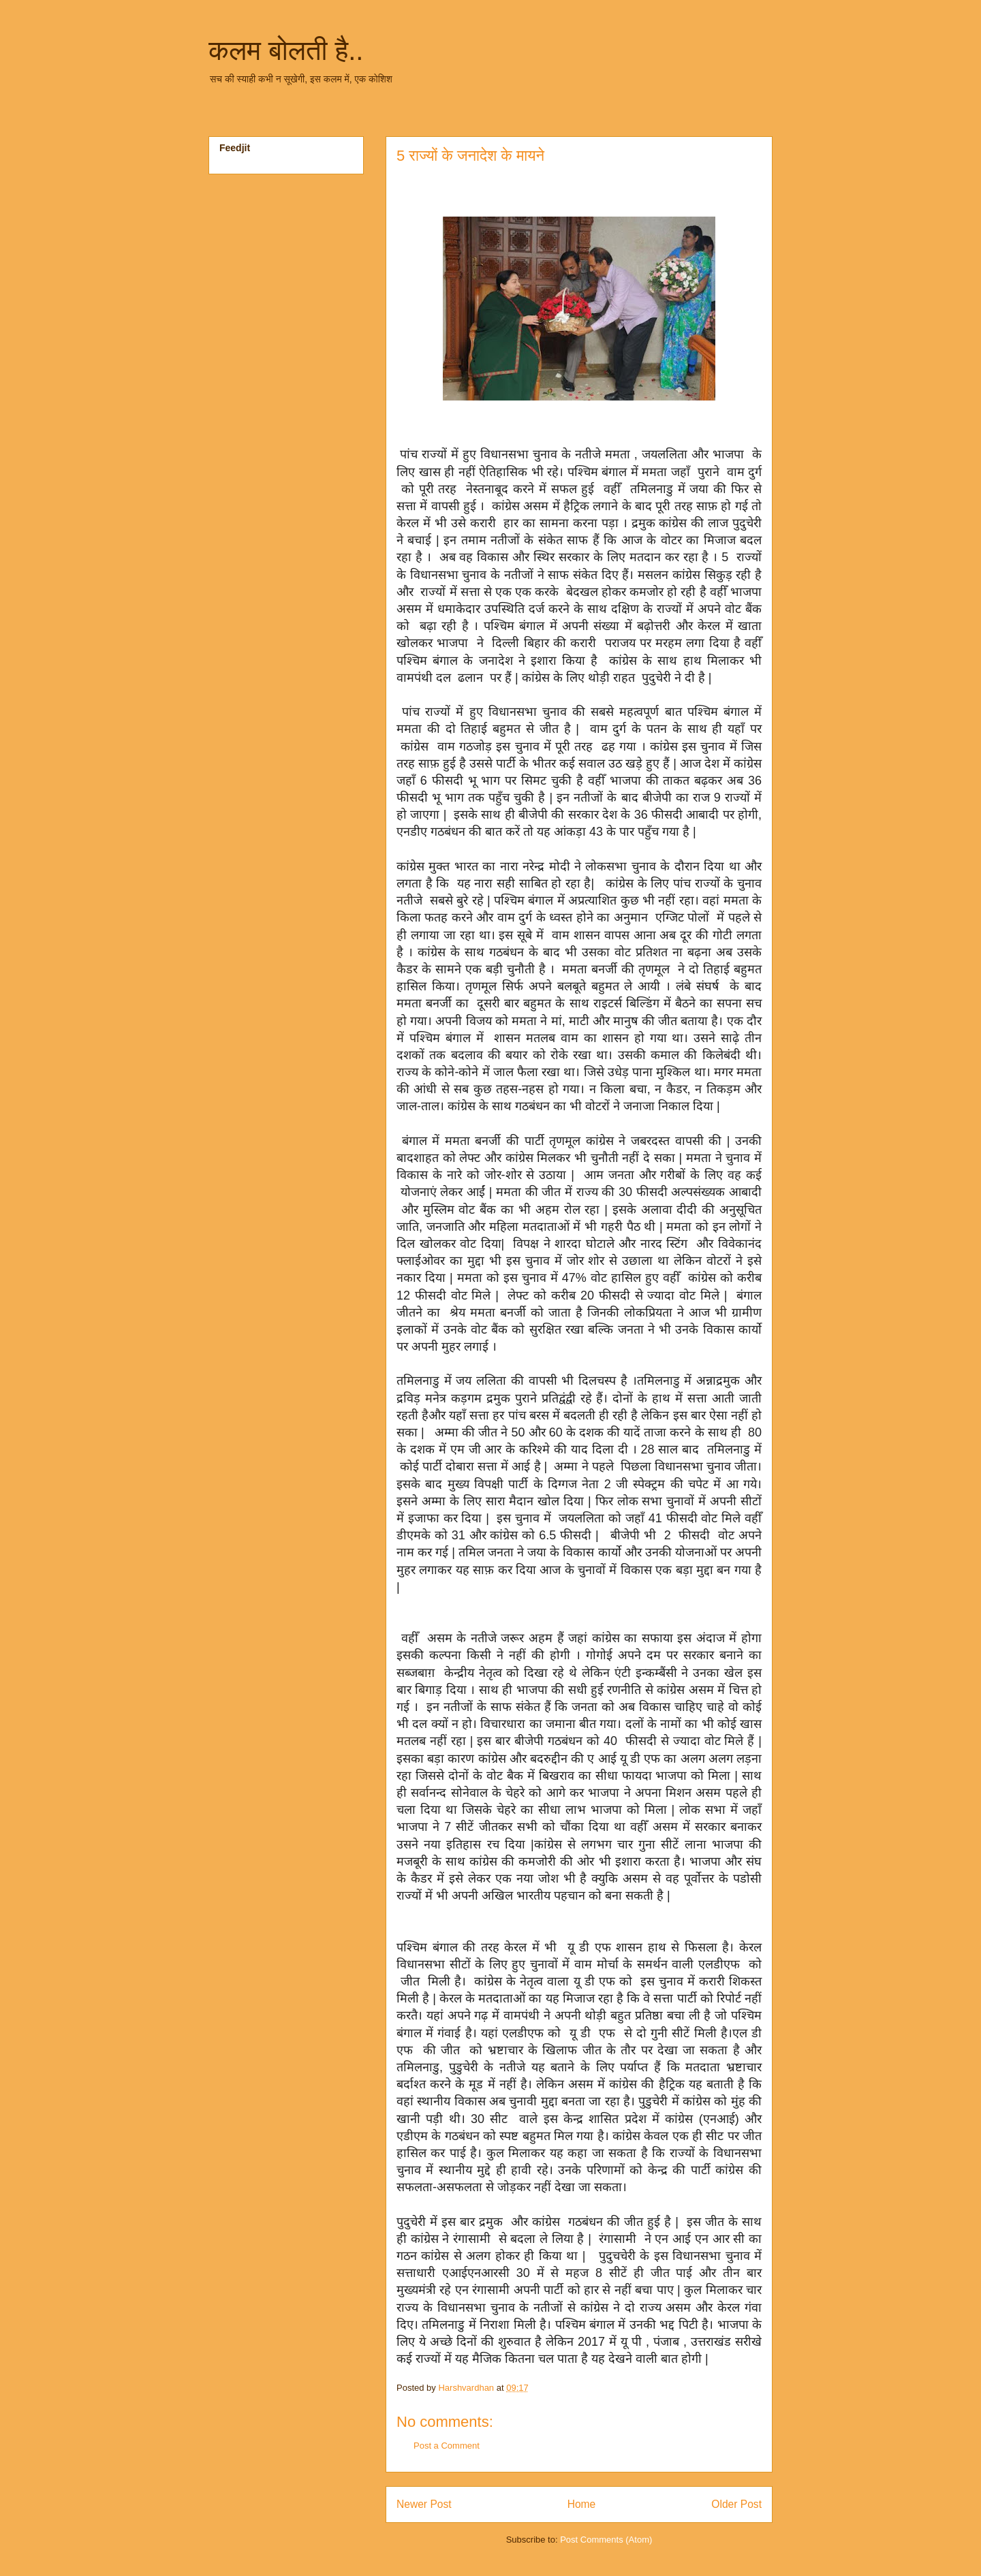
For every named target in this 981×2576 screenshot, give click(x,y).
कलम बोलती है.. (285, 50)
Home (581, 2504)
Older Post (736, 2504)
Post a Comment (447, 2445)
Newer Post (424, 2504)
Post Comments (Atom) (606, 2539)
